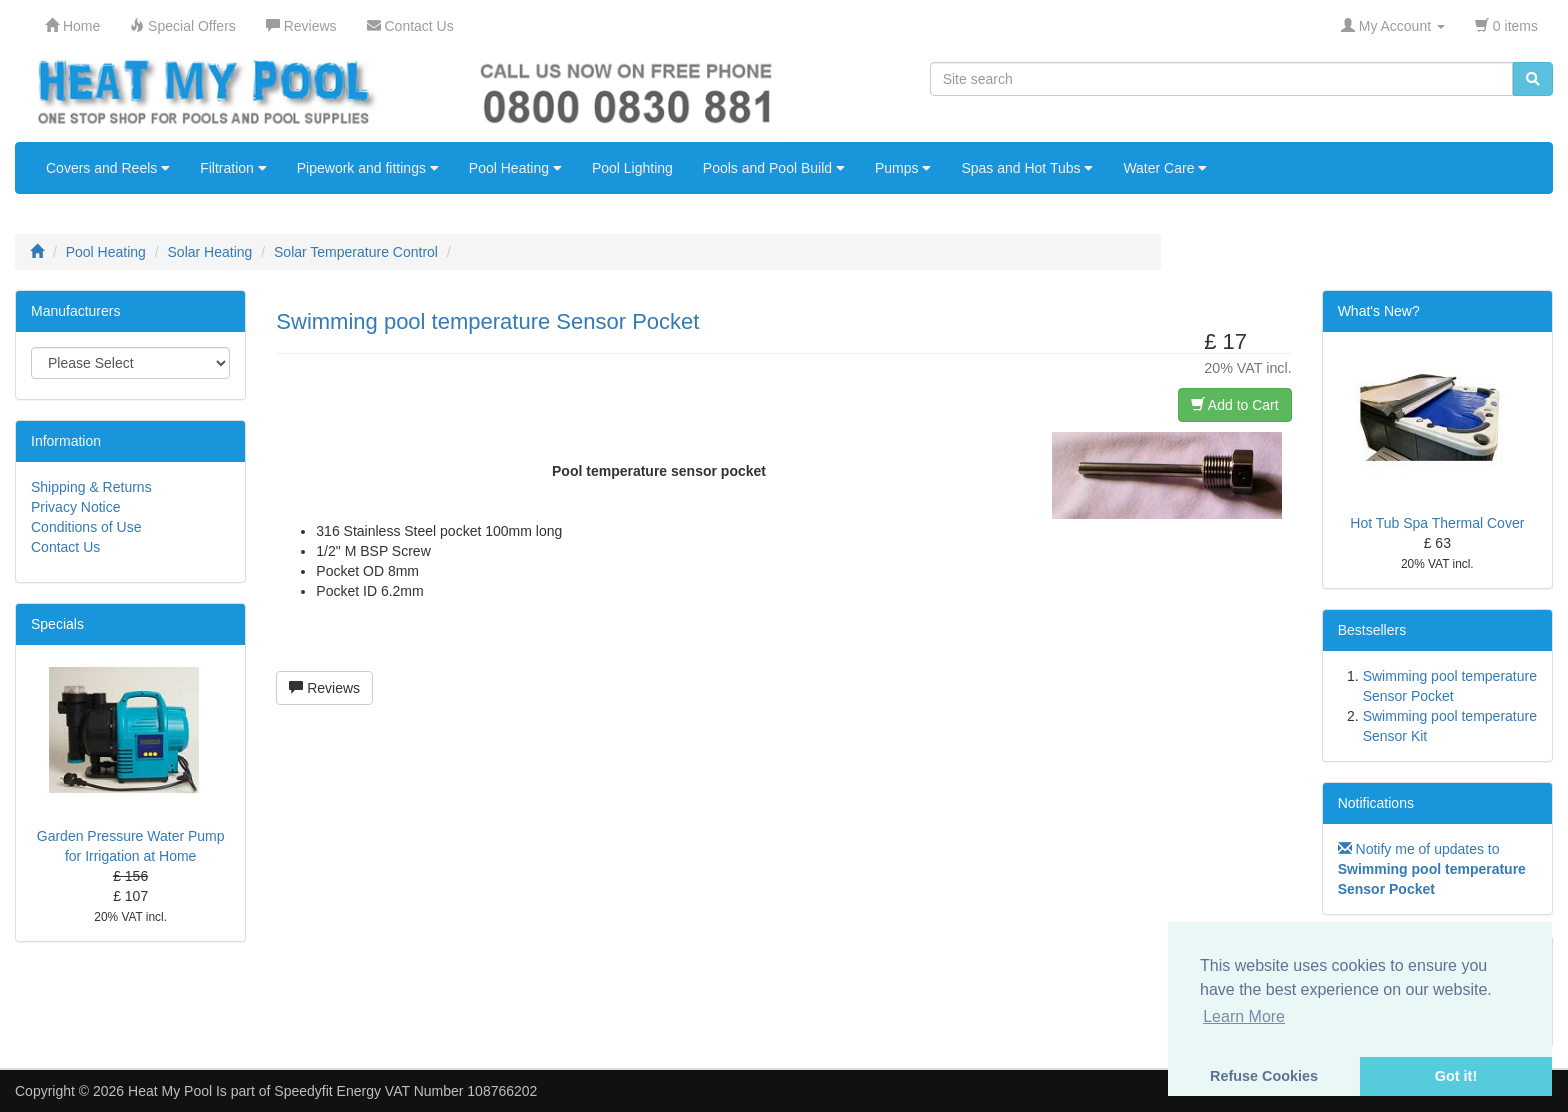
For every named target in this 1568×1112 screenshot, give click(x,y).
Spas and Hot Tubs (1027, 168)
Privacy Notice (75, 507)
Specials (57, 624)
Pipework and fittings (368, 168)
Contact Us (65, 547)
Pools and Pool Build (774, 168)
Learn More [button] (1244, 1016)
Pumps (903, 168)
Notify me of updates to (1432, 869)
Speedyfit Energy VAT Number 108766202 (405, 1091)
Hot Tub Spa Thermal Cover (1437, 523)
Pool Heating (515, 168)
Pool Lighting (632, 168)
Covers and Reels (108, 168)
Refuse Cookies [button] (1264, 1076)
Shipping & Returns (91, 487)
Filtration (233, 168)
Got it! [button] (1456, 1076)
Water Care (1165, 168)
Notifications (1376, 803)
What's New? (1379, 311)
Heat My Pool (170, 1091)
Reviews (324, 688)
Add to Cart (1235, 405)
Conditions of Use (86, 527)
